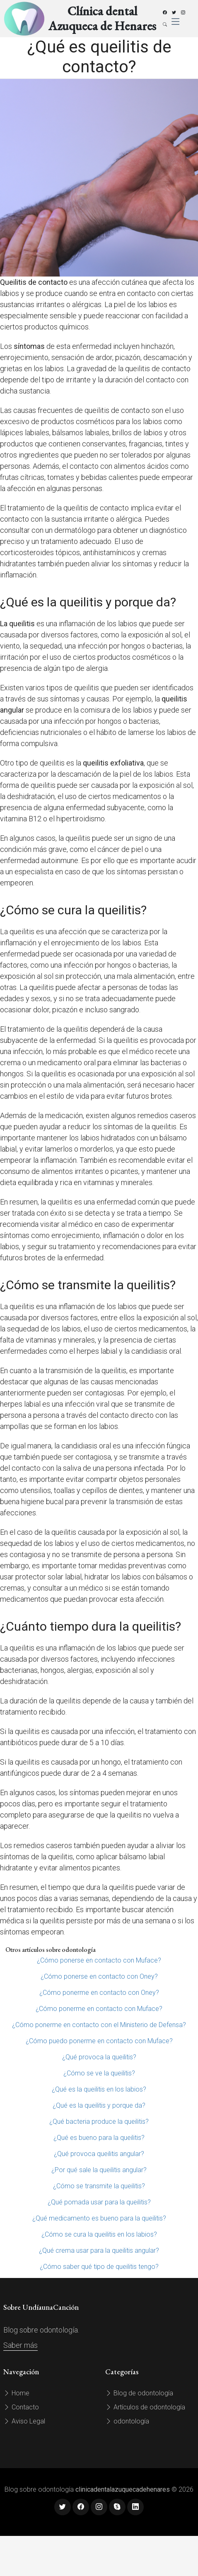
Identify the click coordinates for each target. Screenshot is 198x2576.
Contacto (21, 2407)
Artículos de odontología (145, 2407)
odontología (127, 2421)
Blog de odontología (139, 2393)
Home (16, 2393)
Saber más (20, 2345)
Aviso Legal (24, 2421)
